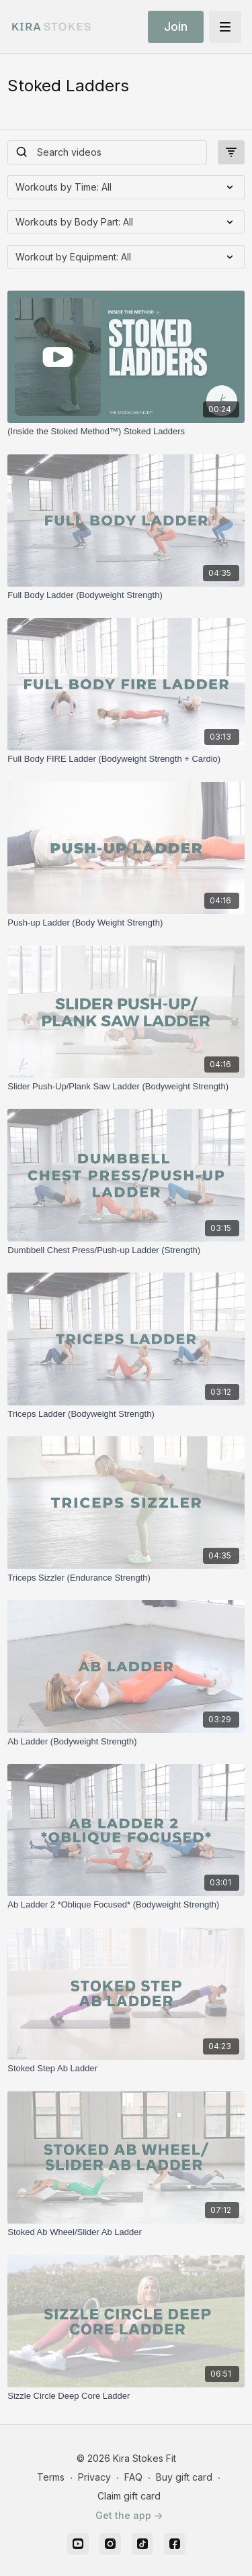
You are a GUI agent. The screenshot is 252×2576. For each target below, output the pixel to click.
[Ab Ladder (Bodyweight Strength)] (126, 1741)
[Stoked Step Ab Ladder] (126, 2068)
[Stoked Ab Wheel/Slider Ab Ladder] (126, 2232)
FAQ (133, 2477)
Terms (51, 2477)
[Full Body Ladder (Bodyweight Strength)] (126, 595)
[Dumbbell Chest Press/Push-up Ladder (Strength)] (126, 1250)
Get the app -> (129, 2515)
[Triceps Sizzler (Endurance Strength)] (126, 1578)
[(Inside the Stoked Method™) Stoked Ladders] (126, 431)
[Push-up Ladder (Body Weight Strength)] (126, 923)
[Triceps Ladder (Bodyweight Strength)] (126, 1414)
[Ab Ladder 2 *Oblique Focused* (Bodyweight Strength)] (126, 1905)
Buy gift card (184, 2477)
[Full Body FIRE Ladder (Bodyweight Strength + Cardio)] (126, 759)
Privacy (94, 2477)
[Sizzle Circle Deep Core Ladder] (126, 2396)
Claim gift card (129, 2495)
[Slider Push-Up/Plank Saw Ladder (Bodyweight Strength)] (126, 1086)
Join (175, 26)
